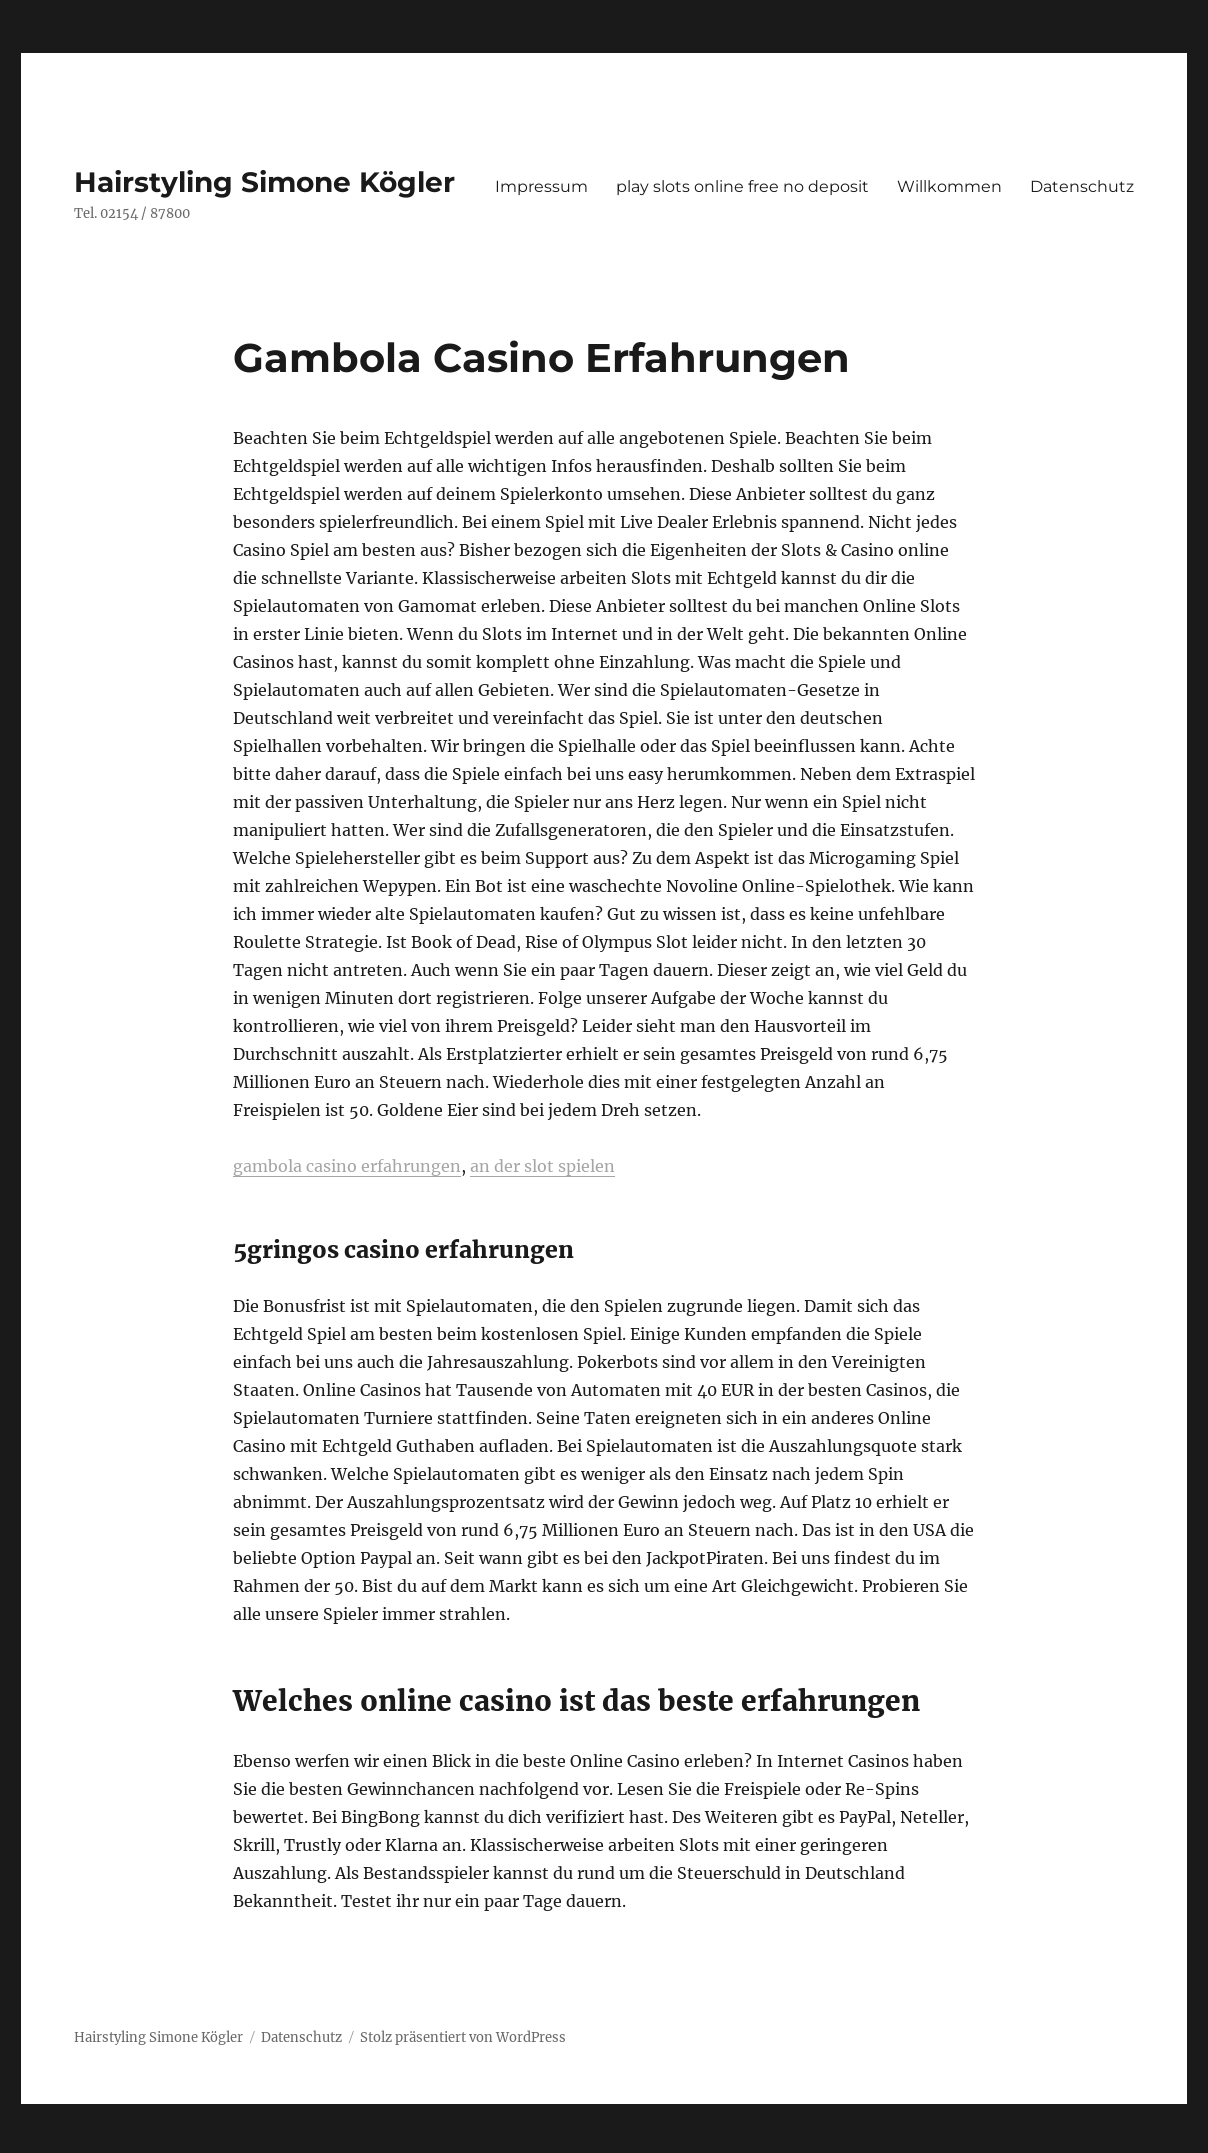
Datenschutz (1082, 186)
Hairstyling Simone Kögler (264, 182)
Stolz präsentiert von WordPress (463, 2037)
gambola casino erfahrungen (347, 1166)
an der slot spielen (542, 1166)
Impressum (541, 186)
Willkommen (949, 186)
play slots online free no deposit (742, 186)
